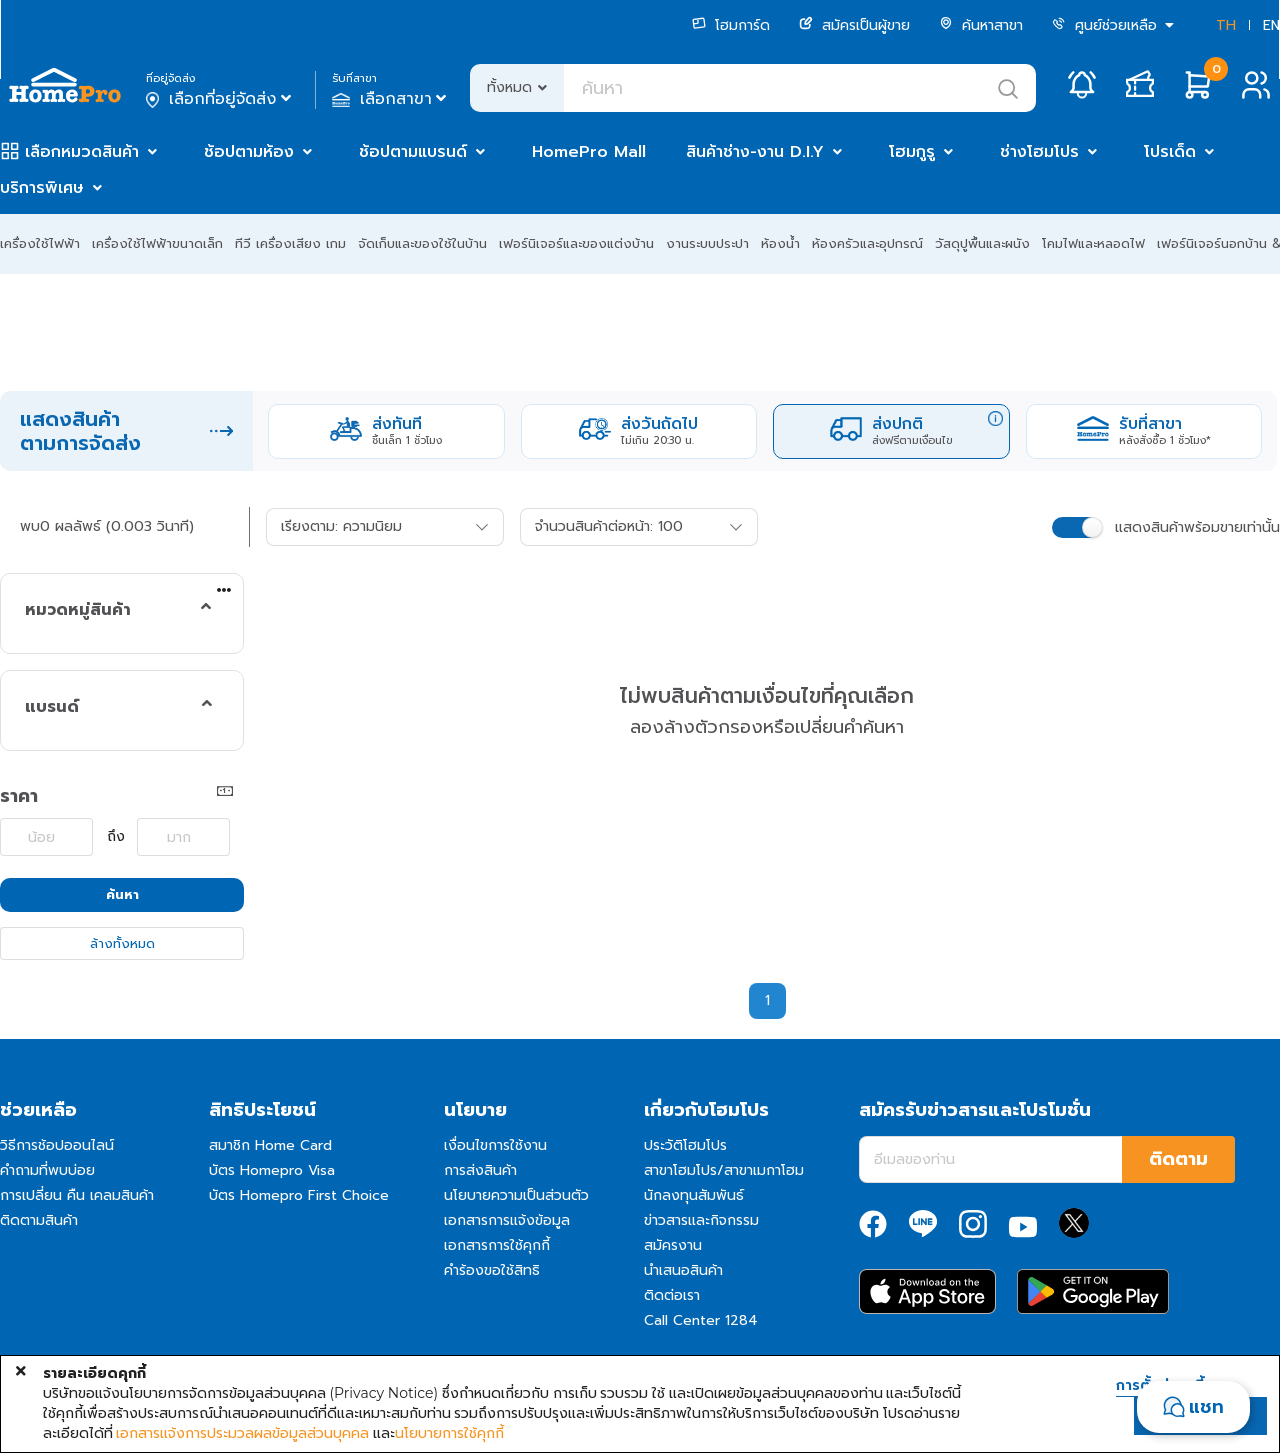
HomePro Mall (589, 152)
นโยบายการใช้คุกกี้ (449, 1433)
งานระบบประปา (707, 243)
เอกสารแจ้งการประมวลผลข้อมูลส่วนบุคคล (242, 1433)
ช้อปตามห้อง (249, 152)
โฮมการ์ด (731, 25)
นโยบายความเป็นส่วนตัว (516, 1195)
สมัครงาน (673, 1245)
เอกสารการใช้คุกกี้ (497, 1245)
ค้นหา (122, 894)
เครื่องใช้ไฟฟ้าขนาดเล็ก (157, 243)
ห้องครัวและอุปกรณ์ (867, 243)
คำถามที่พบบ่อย (47, 1170)
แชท (1206, 1407)
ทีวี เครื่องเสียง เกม (290, 243)
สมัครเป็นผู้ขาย (854, 25)
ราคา (19, 796)
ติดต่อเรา (672, 1295)
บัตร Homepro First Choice (299, 1195)
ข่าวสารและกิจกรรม (701, 1220)
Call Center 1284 (701, 1320)
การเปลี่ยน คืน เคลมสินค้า (77, 1195)
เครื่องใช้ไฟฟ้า (40, 243)
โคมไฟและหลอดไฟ (1093, 243)
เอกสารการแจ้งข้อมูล (507, 1220)
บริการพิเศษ (42, 188)
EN (1271, 25)
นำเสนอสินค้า (683, 1270)
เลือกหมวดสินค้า (82, 152)
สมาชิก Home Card (270, 1145)
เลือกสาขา (391, 99)
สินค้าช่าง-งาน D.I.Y (755, 152)
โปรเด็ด (1170, 152)
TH (1226, 25)
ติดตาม (1178, 1159)
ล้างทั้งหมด (122, 943)
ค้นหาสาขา (981, 25)
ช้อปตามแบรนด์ (413, 152)
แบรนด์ (52, 707)
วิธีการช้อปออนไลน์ (57, 1145)
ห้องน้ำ (780, 243)
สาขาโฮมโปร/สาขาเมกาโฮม (724, 1170)
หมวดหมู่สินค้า (78, 610)
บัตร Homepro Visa (272, 1170)
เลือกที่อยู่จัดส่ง (220, 99)
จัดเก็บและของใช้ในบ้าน (422, 243)
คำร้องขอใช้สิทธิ (492, 1270)
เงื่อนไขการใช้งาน (495, 1145)
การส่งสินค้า (480, 1170)
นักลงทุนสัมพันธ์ (694, 1195)
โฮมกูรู (912, 152)
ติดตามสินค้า (39, 1220)
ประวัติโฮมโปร (685, 1145)
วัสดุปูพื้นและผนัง (982, 243)
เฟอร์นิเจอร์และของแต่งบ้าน (576, 243)
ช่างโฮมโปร (1039, 152)
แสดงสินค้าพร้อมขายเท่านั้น (1197, 527)
